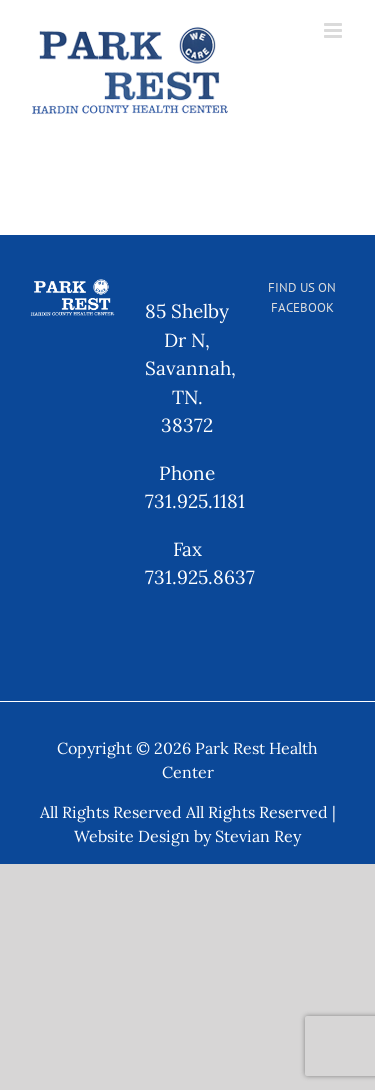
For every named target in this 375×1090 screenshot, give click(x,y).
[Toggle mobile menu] (334, 30)
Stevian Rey (258, 836)
